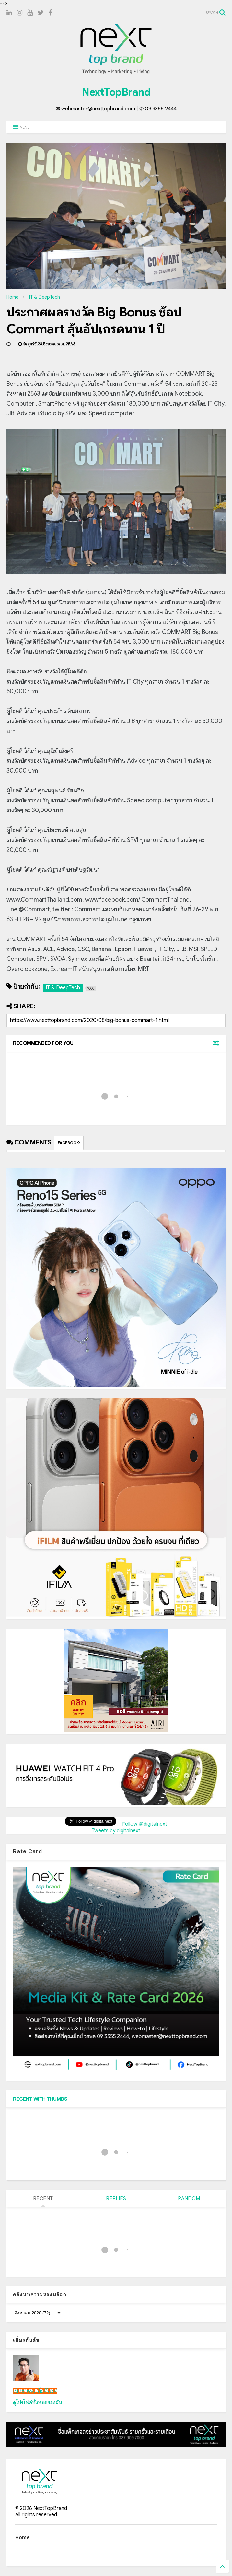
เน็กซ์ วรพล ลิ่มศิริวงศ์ (35, 2391)
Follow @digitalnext (144, 1824)
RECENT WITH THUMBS (40, 2099)
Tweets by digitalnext (116, 1830)
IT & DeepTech (44, 297)
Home (12, 297)
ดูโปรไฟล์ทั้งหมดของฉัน (37, 2402)
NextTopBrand (116, 92)
